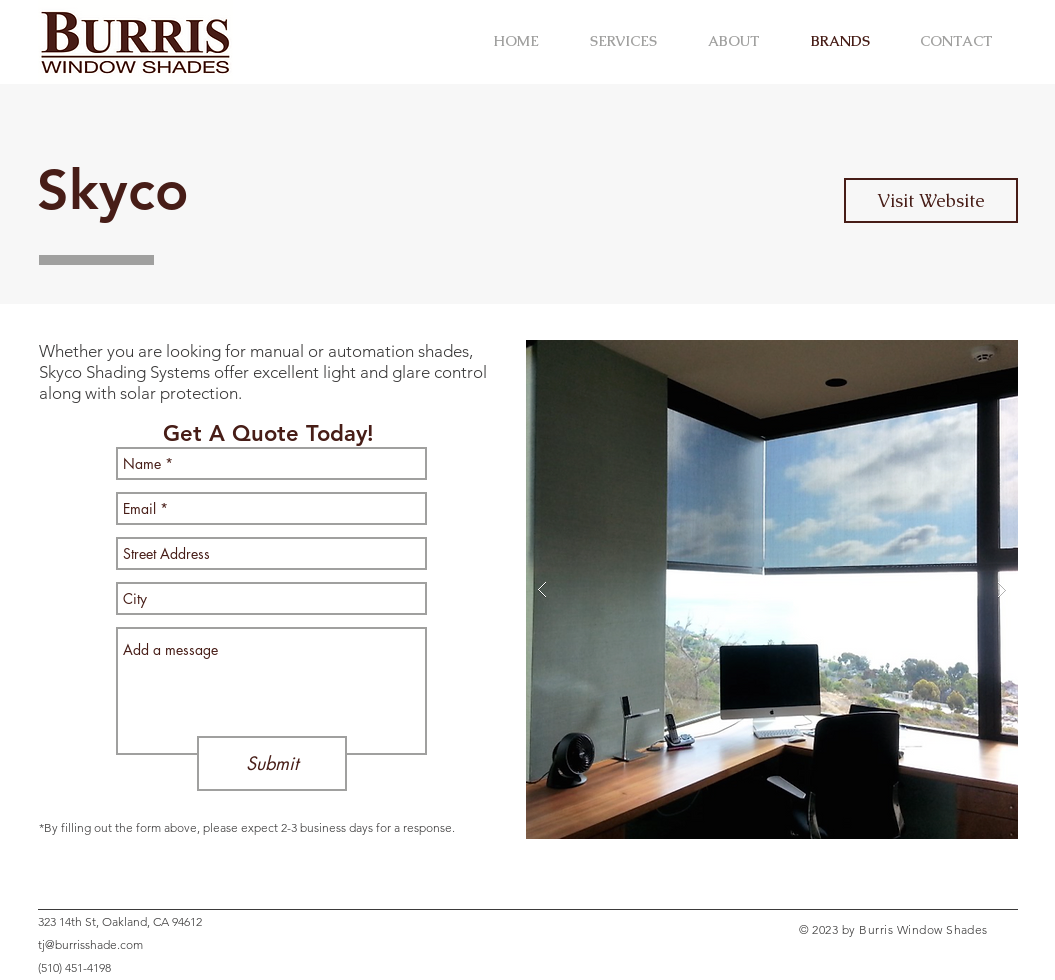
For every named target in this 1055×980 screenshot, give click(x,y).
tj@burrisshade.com (90, 944)
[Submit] (272, 763)
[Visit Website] (931, 200)
